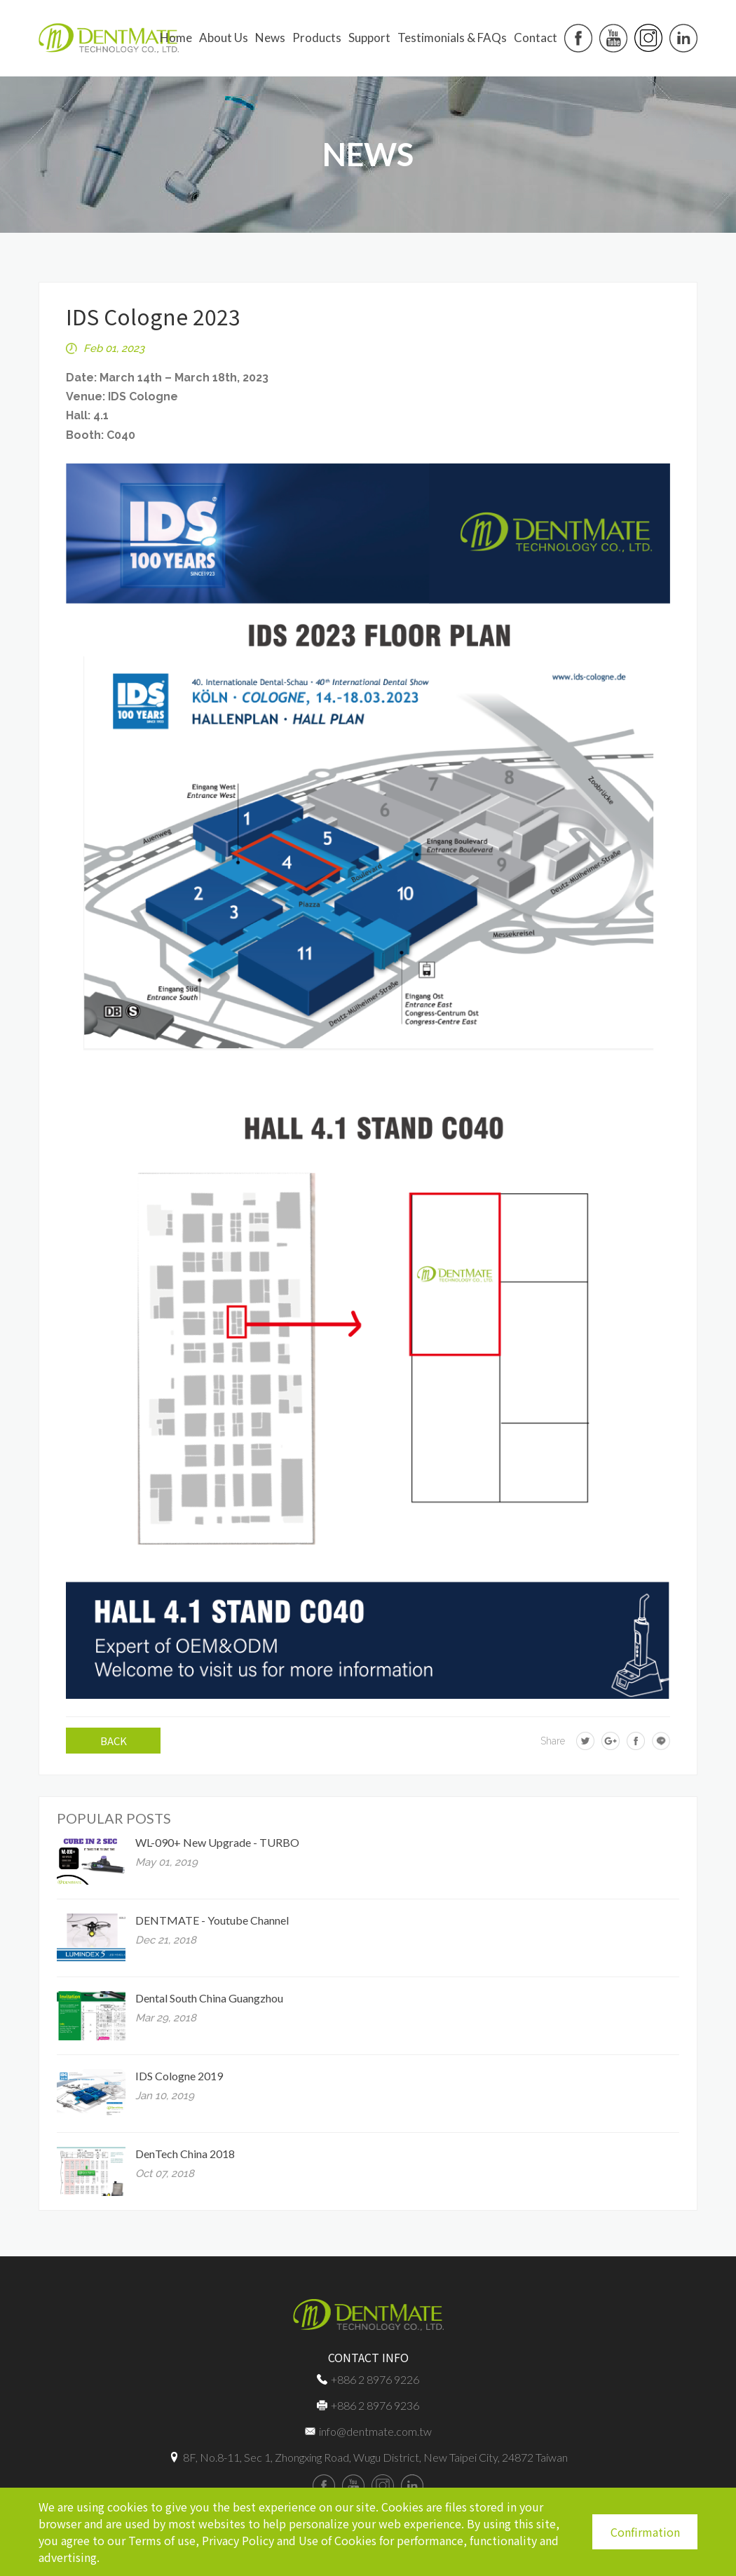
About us (223, 37)
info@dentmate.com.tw (368, 2431)
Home (176, 37)
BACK (113, 1740)
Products (316, 37)
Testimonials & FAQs (452, 37)
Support (369, 37)
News (270, 37)
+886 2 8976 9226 (368, 2379)
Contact (535, 37)
